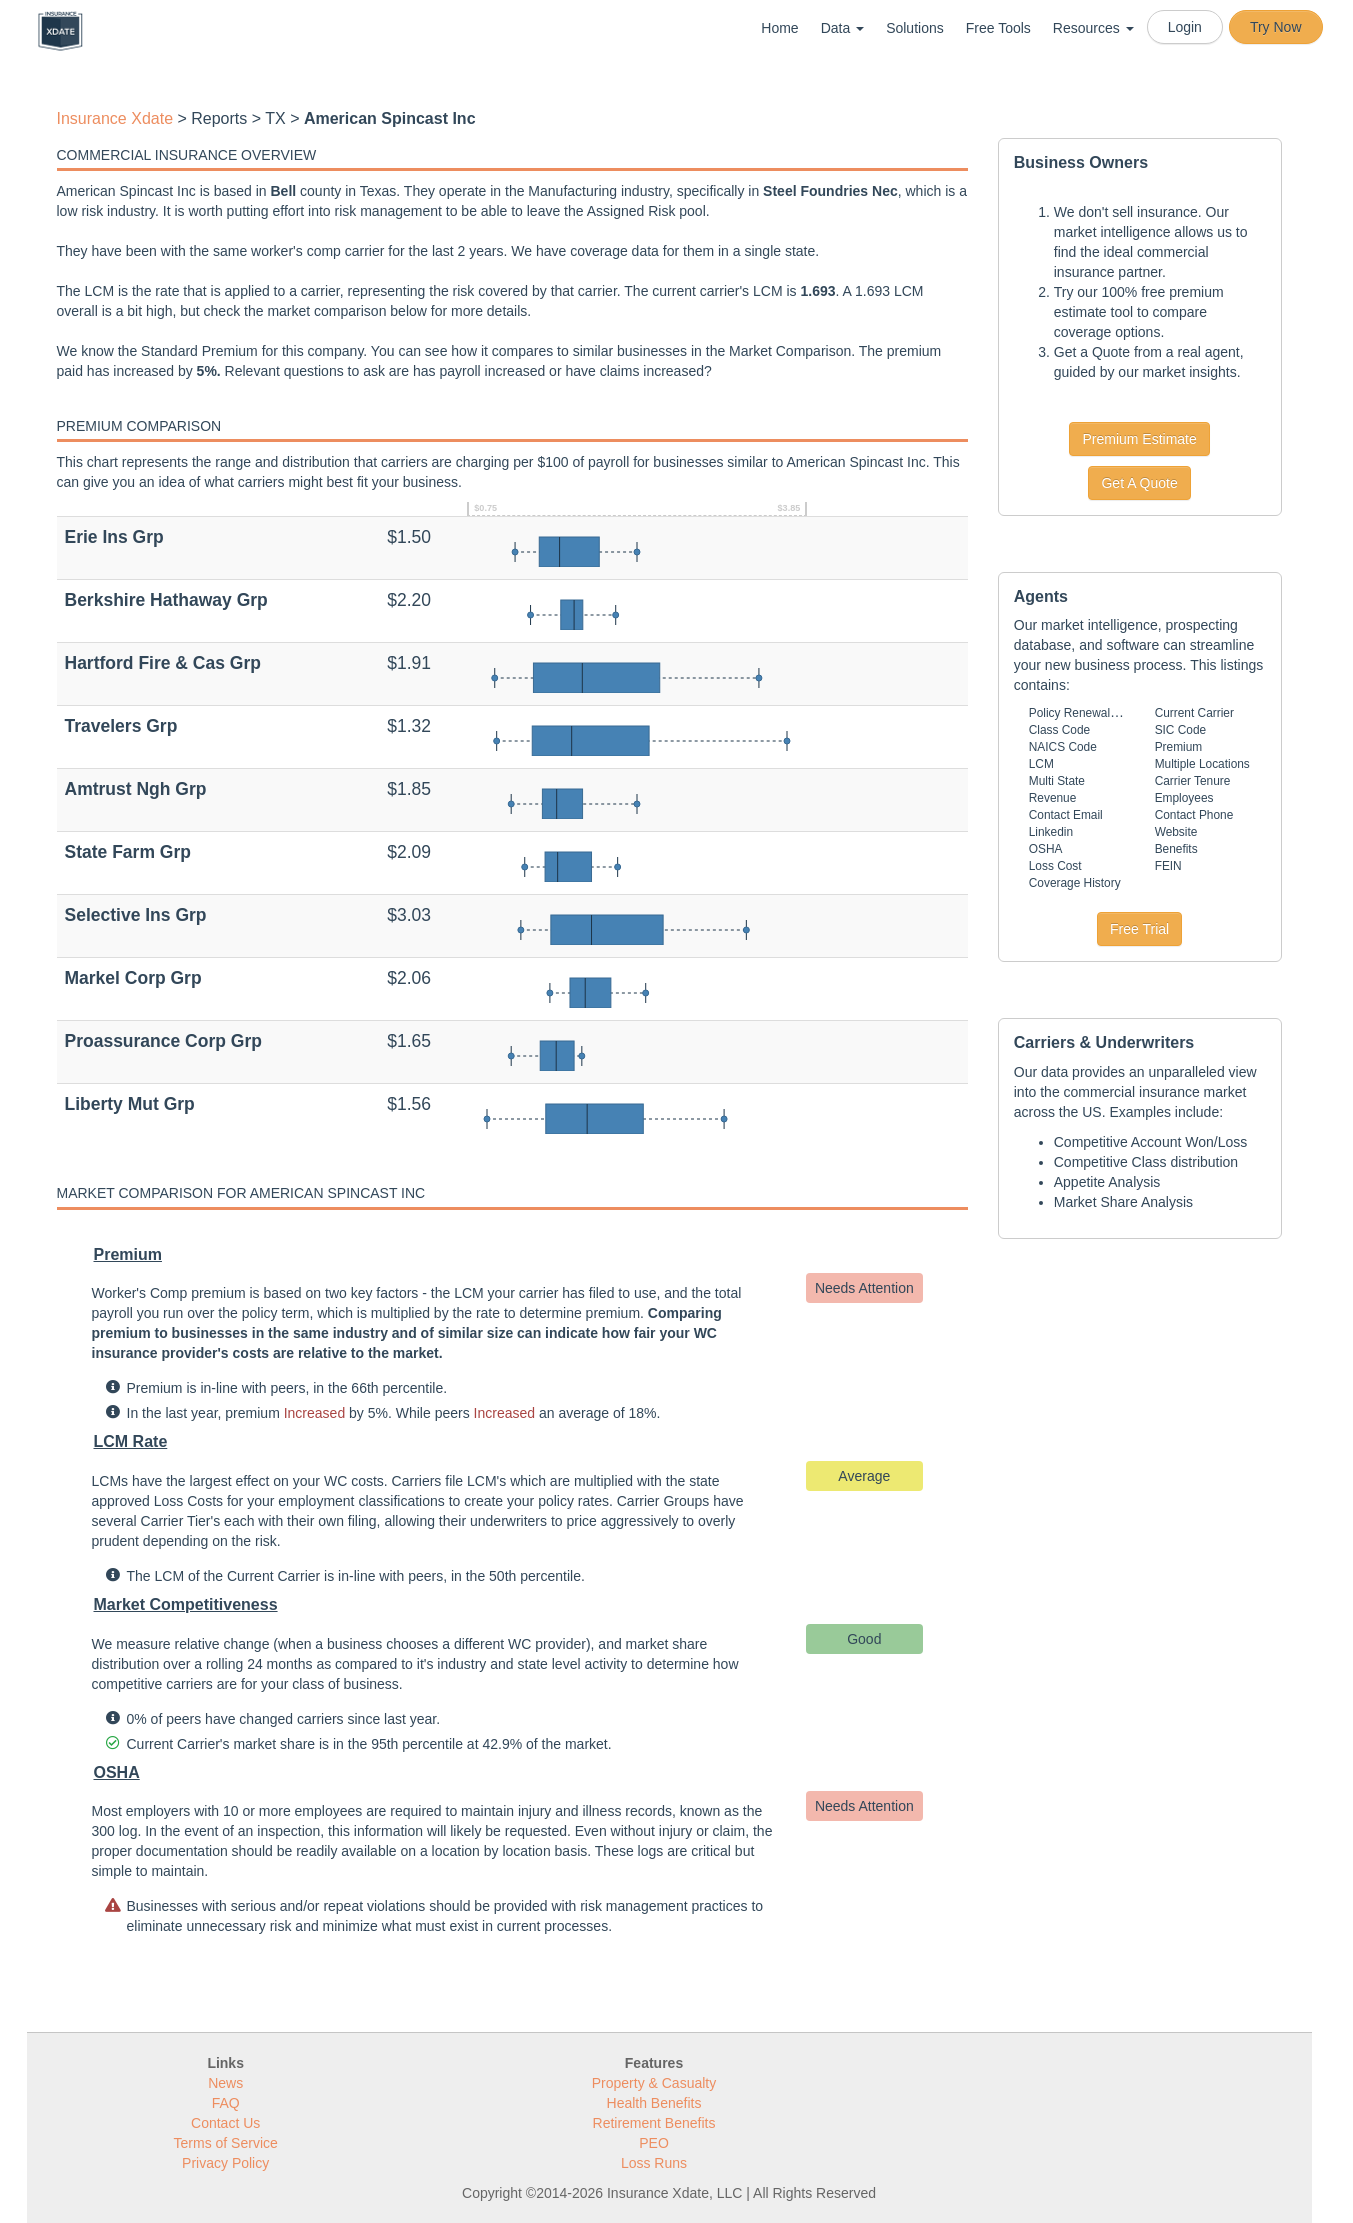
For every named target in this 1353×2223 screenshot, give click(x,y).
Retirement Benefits (654, 2123)
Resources (1093, 28)
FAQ (226, 2103)
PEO (654, 2143)
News (225, 2083)
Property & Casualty (654, 2083)
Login (1185, 27)
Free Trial (1139, 929)
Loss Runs (654, 2163)
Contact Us (225, 2123)
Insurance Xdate (115, 118)
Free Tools (998, 28)
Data (842, 28)
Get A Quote (1139, 483)
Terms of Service (226, 2143)
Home (779, 28)
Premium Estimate (1139, 439)
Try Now (1276, 27)
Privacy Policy (225, 2163)
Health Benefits (654, 2103)
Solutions (915, 28)
